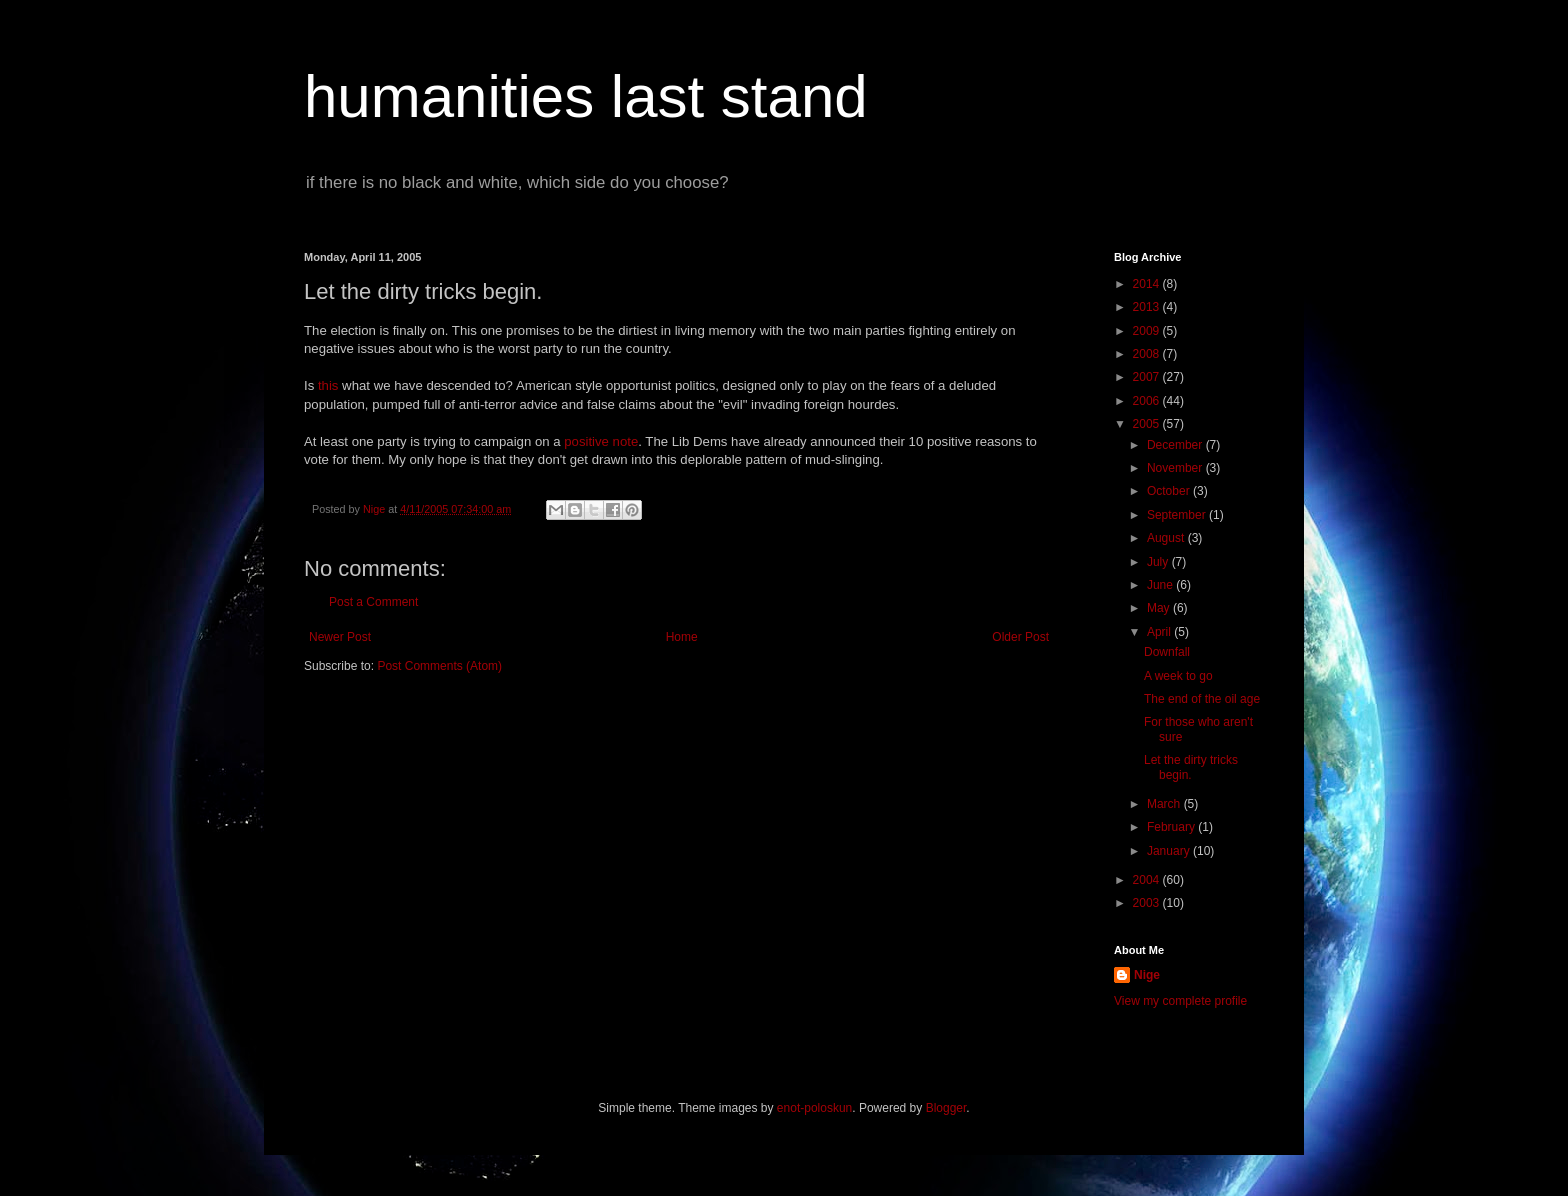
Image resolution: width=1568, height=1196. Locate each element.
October (1170, 491)
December (1176, 445)
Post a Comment (373, 602)
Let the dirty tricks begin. (1191, 767)
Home (682, 637)
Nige (1147, 975)
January (1170, 851)
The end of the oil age (1202, 699)
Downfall (1167, 652)
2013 (1148, 307)
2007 (1148, 377)
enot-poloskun (814, 1108)
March (1165, 804)
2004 (1148, 880)
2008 (1148, 354)
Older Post (1020, 637)
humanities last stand (586, 96)
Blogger (946, 1108)
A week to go (1178, 676)
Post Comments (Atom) (439, 666)
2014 (1148, 284)
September (1178, 515)
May (1160, 608)
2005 (1148, 424)
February (1172, 827)
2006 (1148, 401)
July (1159, 562)
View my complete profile (1180, 1001)
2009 (1148, 331)
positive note (601, 441)
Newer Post (340, 637)
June (1161, 585)
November (1176, 468)
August (1167, 538)
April (1160, 632)
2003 (1148, 903)
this (328, 385)
